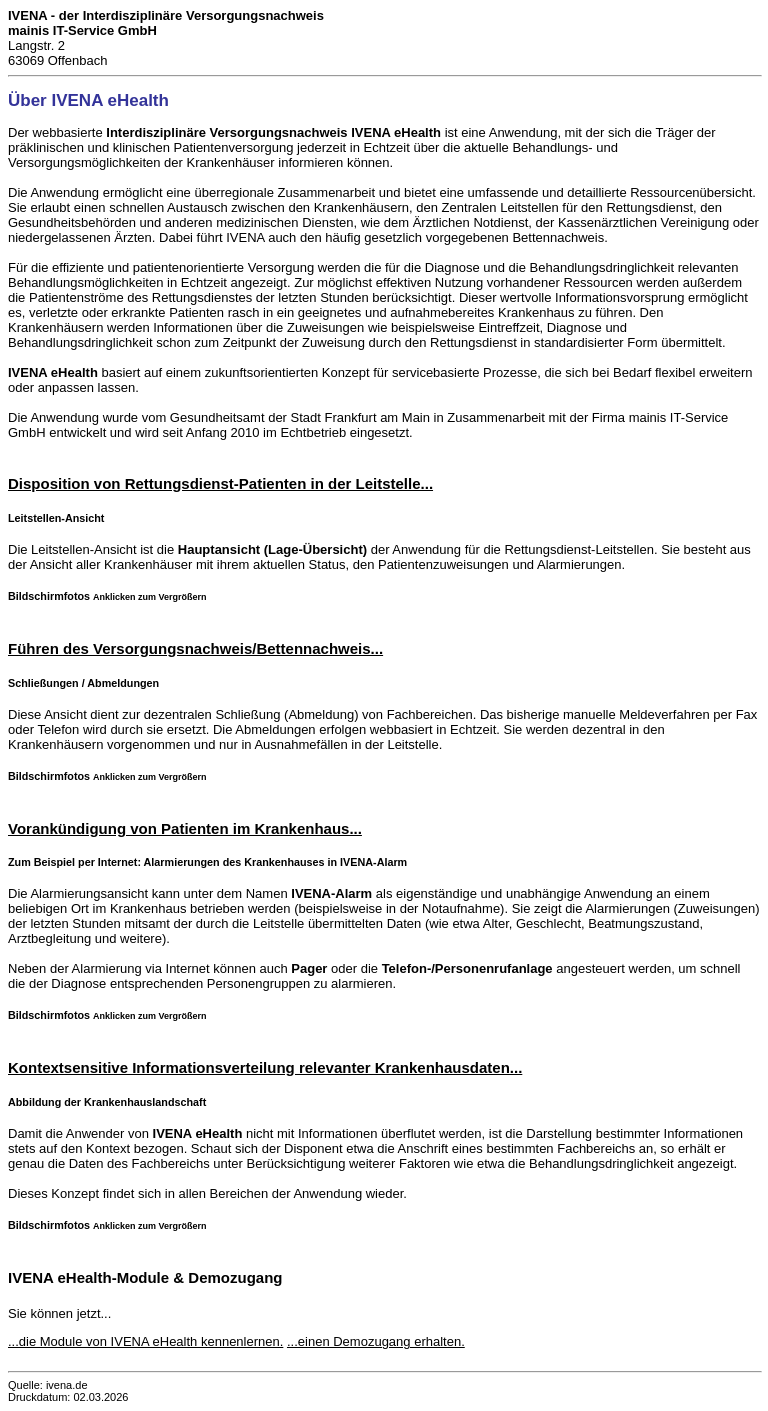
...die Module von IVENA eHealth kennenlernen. (145, 1341)
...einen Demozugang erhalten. (376, 1341)
